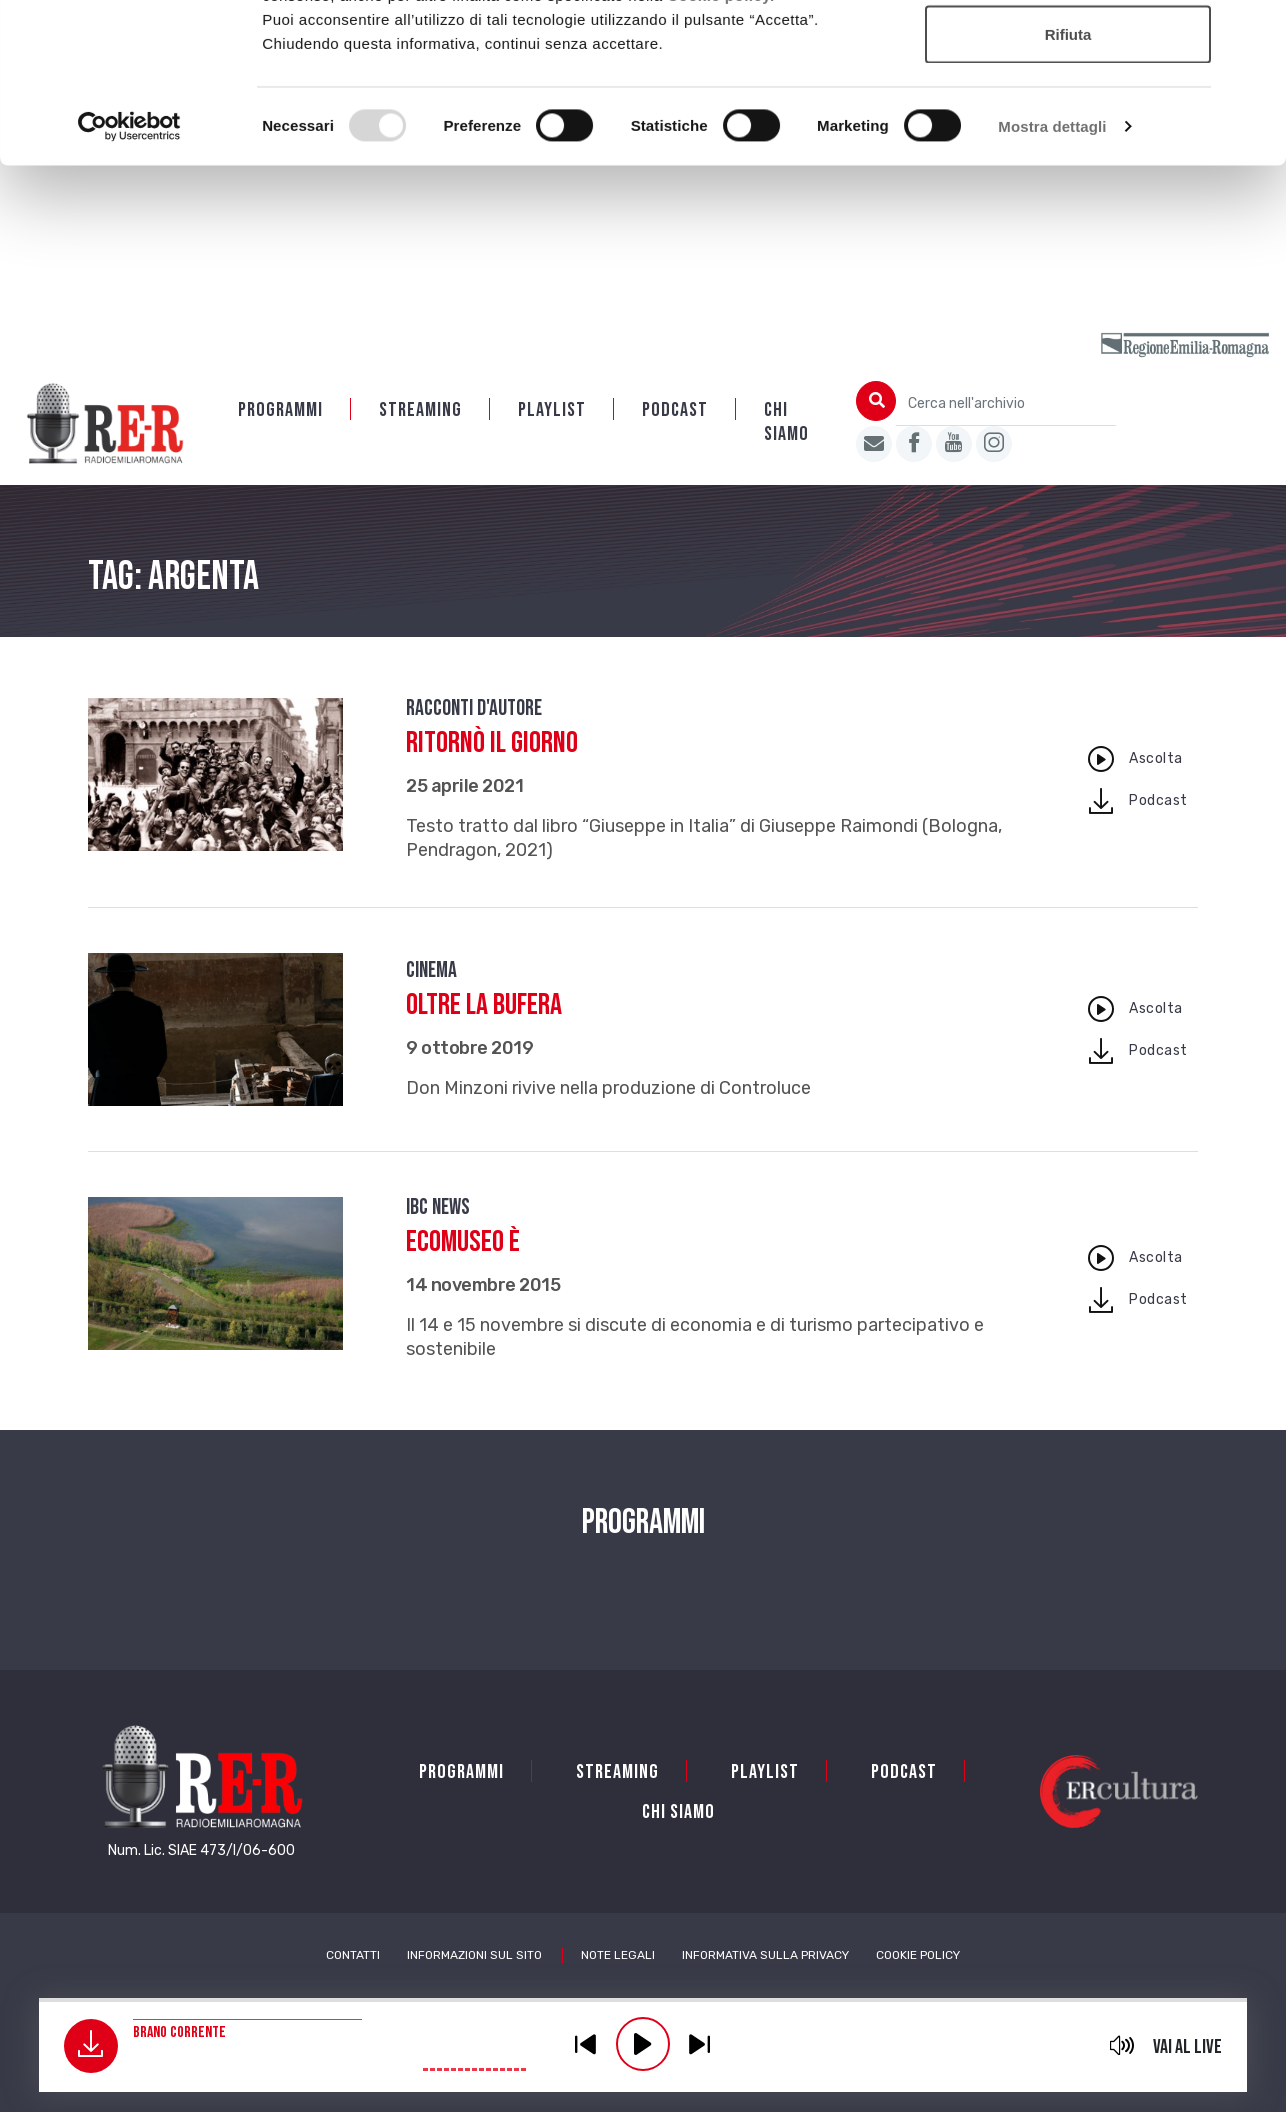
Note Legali (618, 1957)
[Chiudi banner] (1255, 31)
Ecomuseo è (463, 1244)
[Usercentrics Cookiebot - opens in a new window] (129, 276)
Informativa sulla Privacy (765, 1957)
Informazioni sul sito (474, 1957)
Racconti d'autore (474, 710)
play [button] (643, 2044)
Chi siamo (786, 424)
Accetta (1068, 52)
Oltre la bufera (484, 1007)
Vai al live (1187, 2047)
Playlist (552, 412)
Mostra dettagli (1052, 275)
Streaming (420, 412)
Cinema (431, 972)
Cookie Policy (918, 1957)
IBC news (438, 1209)
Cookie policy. (721, 144)
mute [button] (1121, 2045)
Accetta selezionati (1067, 118)
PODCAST (675, 412)
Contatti (353, 1957)
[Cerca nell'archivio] (1006, 405)
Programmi (280, 412)
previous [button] (586, 2044)
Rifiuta (1068, 183)
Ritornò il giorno (492, 745)
